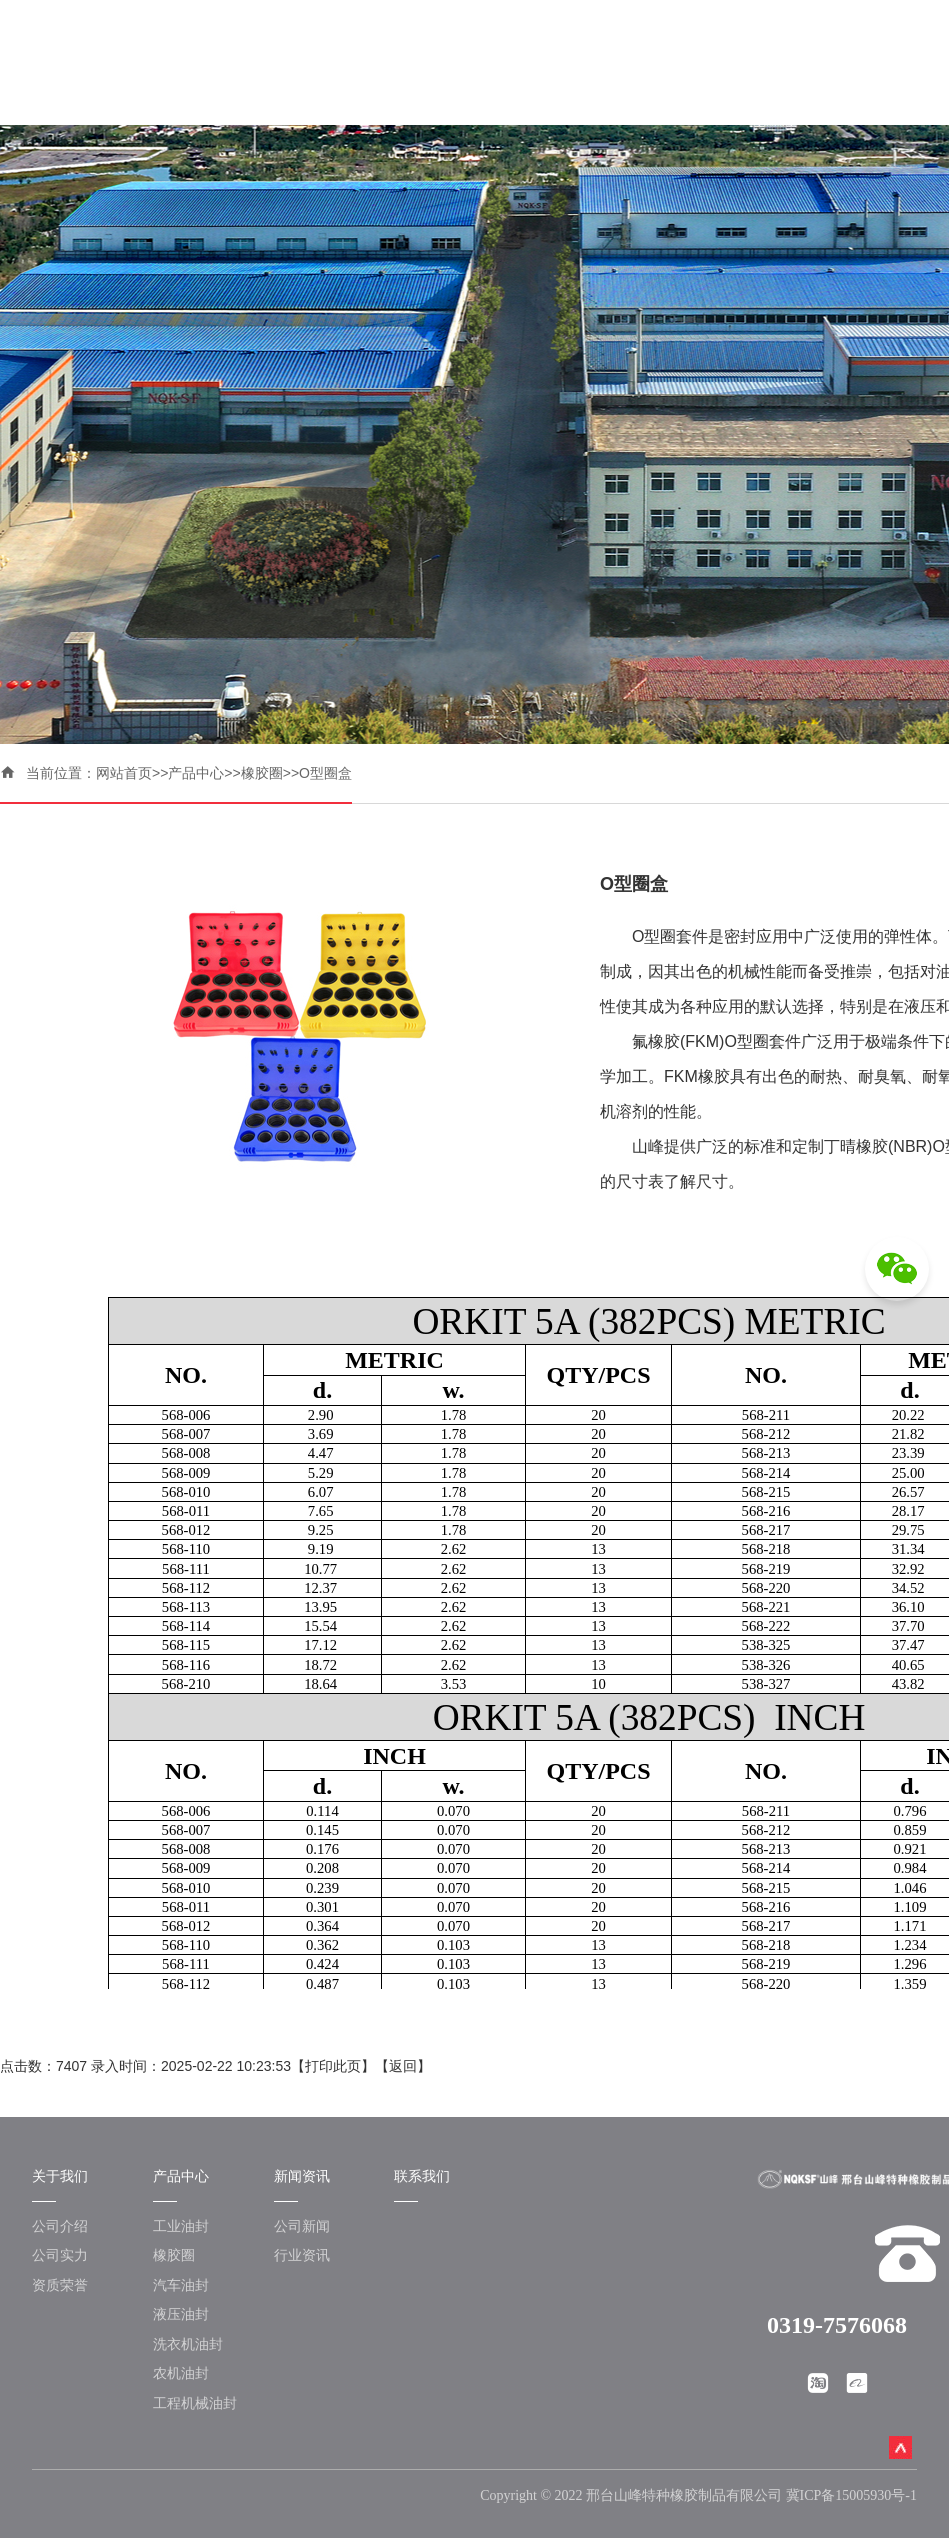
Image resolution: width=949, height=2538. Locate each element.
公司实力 (60, 2255)
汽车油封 (181, 2285)
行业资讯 (302, 2255)
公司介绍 (60, 2226)
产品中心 (196, 773)
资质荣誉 (60, 2285)
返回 (403, 2066)
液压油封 (181, 2314)
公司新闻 (302, 2226)
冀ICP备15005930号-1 (851, 2495)
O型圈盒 (325, 773)
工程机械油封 (195, 2403)
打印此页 (333, 2066)
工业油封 (181, 2226)
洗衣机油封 (188, 2344)
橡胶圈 (262, 773)
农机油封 (181, 2373)
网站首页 (124, 773)
